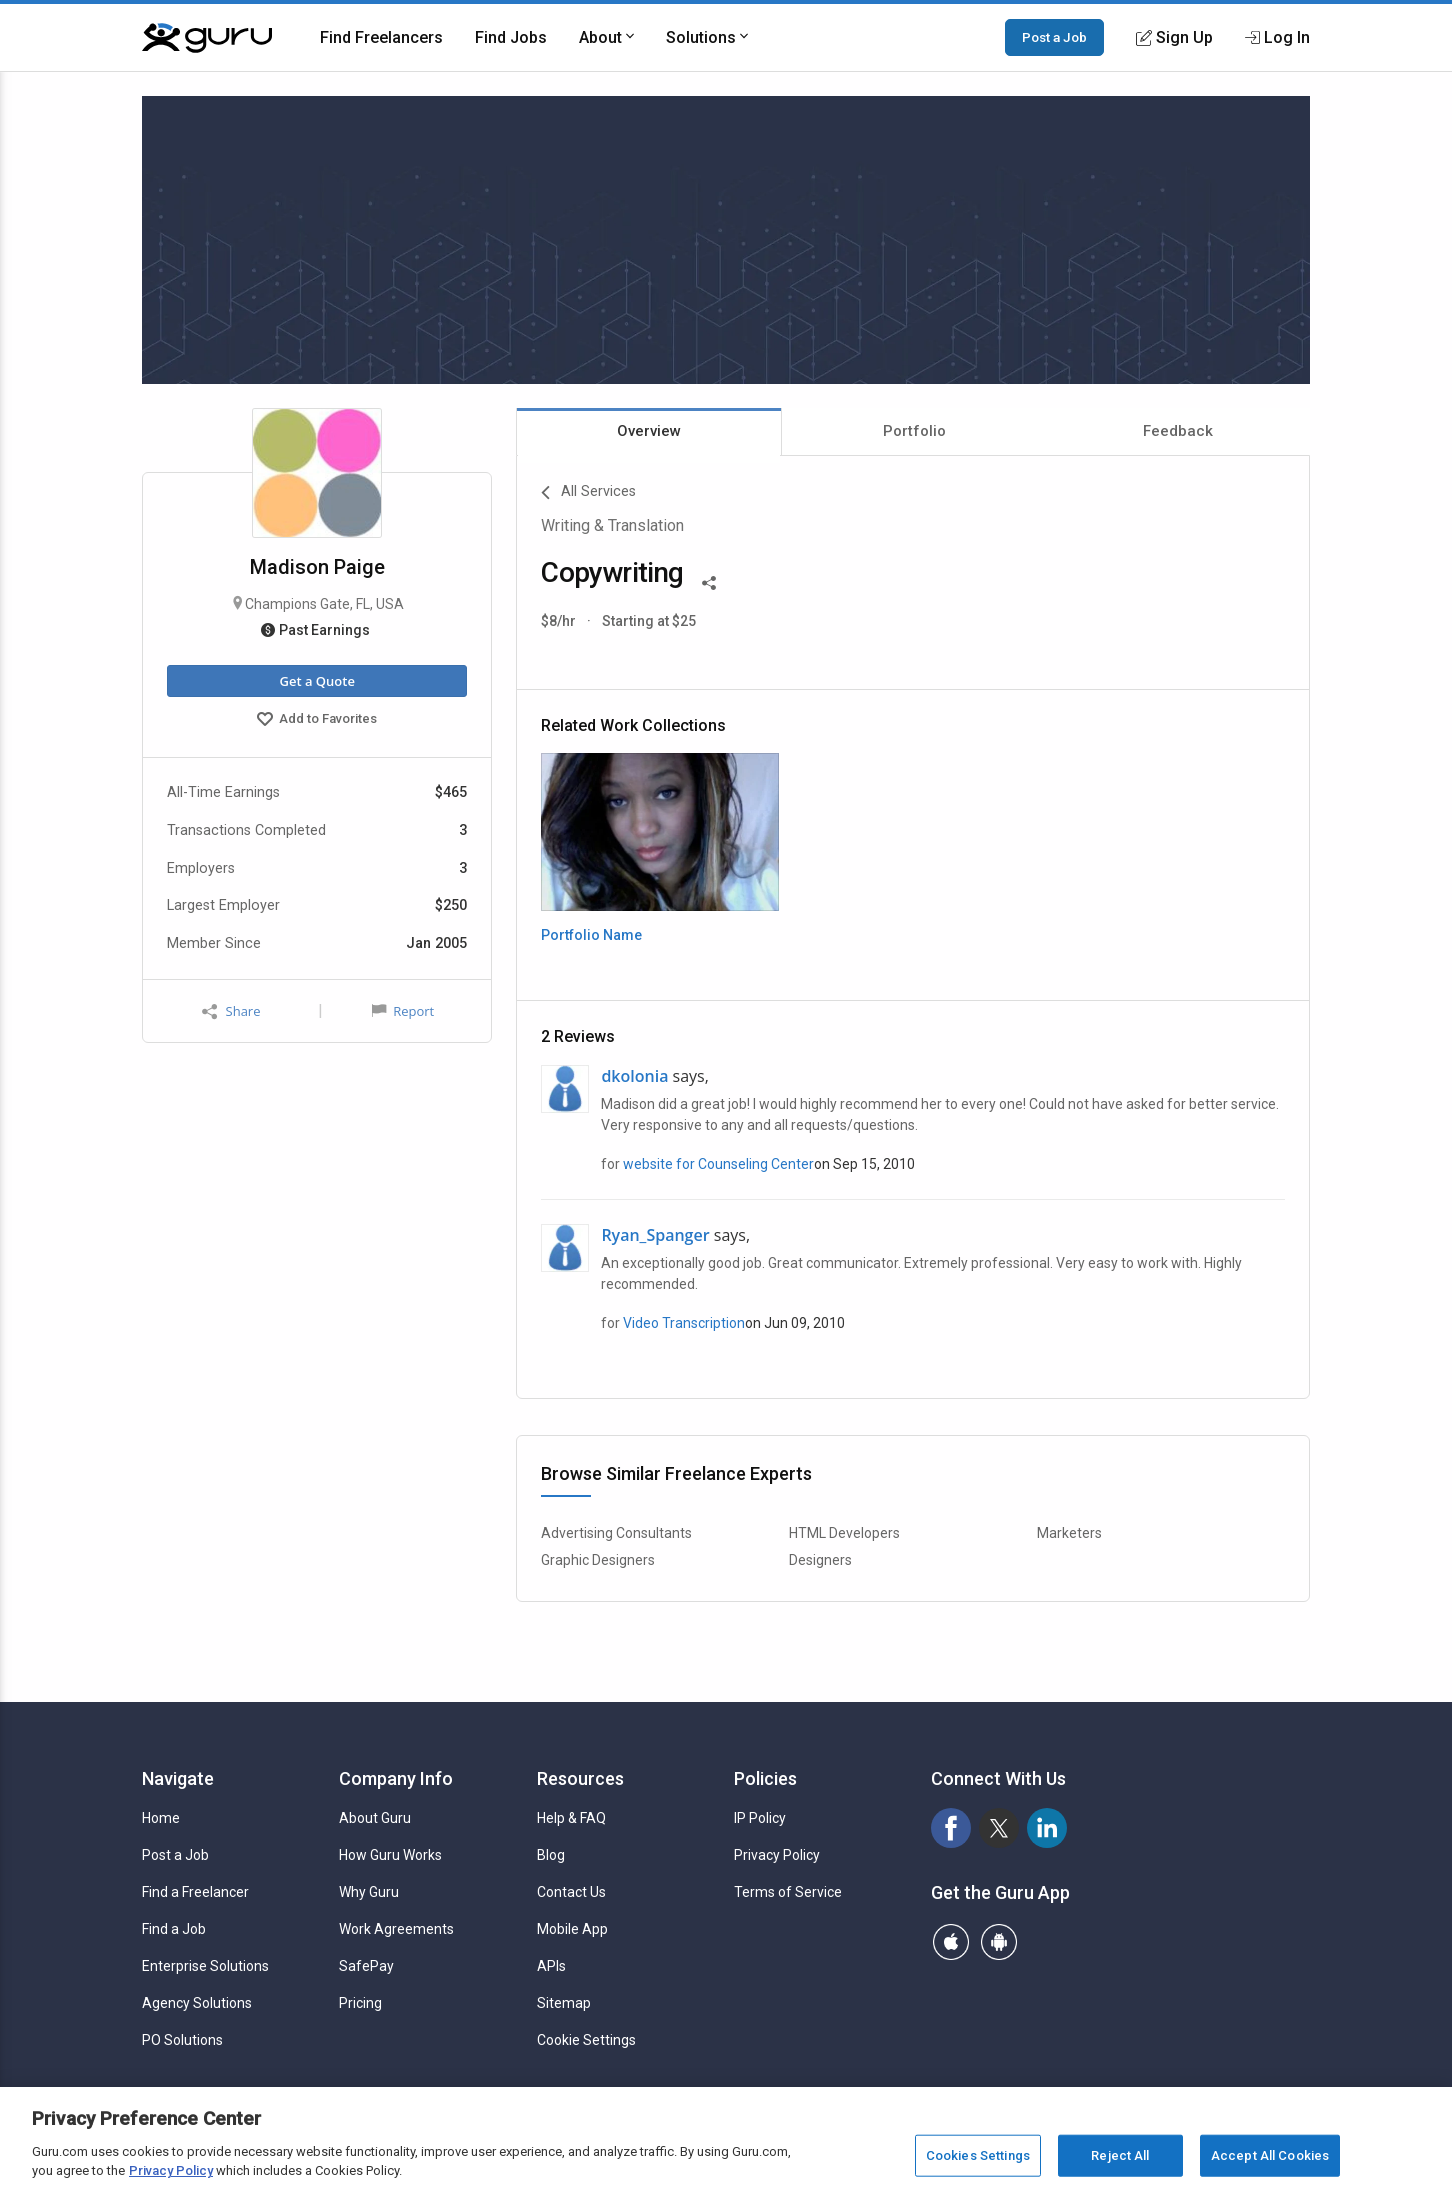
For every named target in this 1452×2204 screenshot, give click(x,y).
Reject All (1120, 2158)
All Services (588, 493)
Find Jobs (511, 37)
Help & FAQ (571, 1818)
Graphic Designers (598, 1560)
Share (231, 1011)
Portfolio (914, 431)
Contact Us (571, 1892)
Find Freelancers (381, 37)
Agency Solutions (197, 2003)
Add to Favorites (317, 721)
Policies (765, 1778)
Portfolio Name (591, 935)
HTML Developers (844, 1533)
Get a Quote (316, 681)
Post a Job (1054, 37)
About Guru (375, 1818)
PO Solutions (182, 2040)
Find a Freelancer (195, 1892)
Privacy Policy (777, 1855)
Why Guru (369, 1892)
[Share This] (709, 581)
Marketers (1069, 1533)
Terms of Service (788, 1892)
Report (403, 1011)
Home (161, 1818)
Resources (580, 1778)
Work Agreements (396, 1929)
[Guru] (207, 38)
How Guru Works (390, 1855)
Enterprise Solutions (205, 1966)
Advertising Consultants (616, 1533)
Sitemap (564, 2003)
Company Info (396, 1778)
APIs (551, 1966)
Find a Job (174, 1929)
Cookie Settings (586, 2040)
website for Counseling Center (718, 1164)
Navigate (178, 1778)
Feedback (1178, 431)
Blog (551, 1855)
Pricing (360, 2003)
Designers (820, 1560)
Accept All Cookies (1270, 2158)
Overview (649, 431)
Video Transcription (684, 1323)
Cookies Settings (978, 2158)
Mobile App (572, 1929)
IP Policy (760, 1818)
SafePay (366, 1966)
